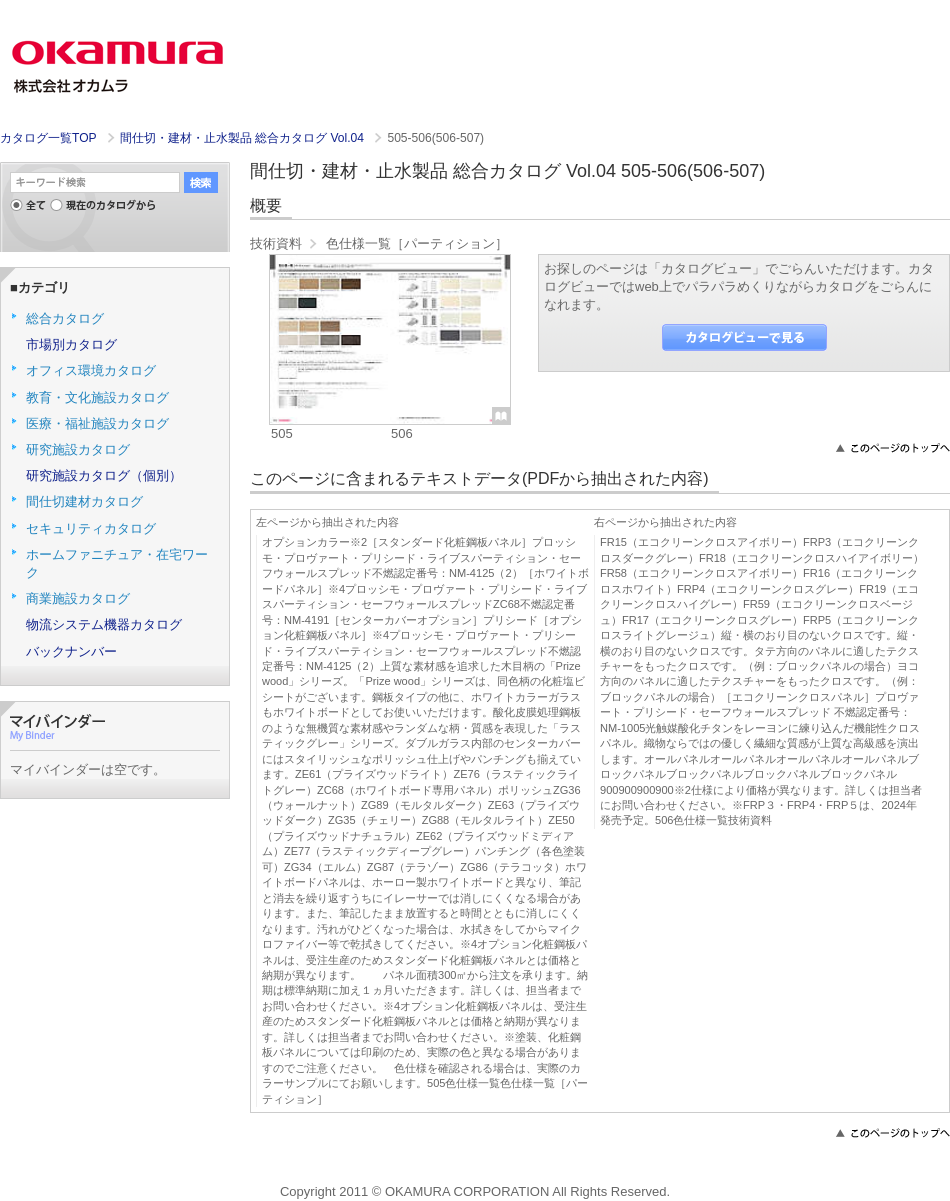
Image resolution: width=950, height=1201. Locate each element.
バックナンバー (71, 651)
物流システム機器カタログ (104, 624)
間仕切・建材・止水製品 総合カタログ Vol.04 (244, 138)
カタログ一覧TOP (48, 138)
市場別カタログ (71, 344)
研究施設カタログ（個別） (104, 475)
